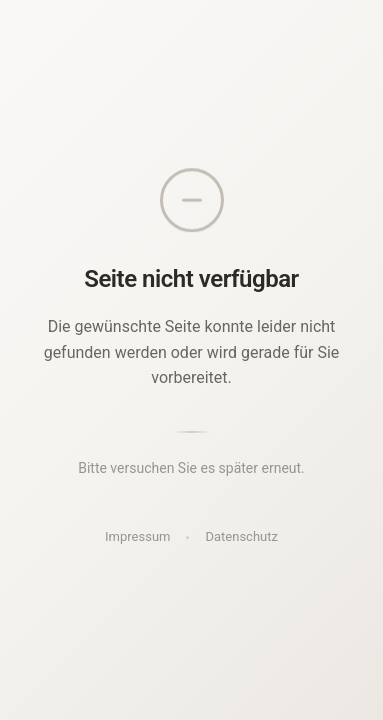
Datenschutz (241, 536)
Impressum (137, 536)
